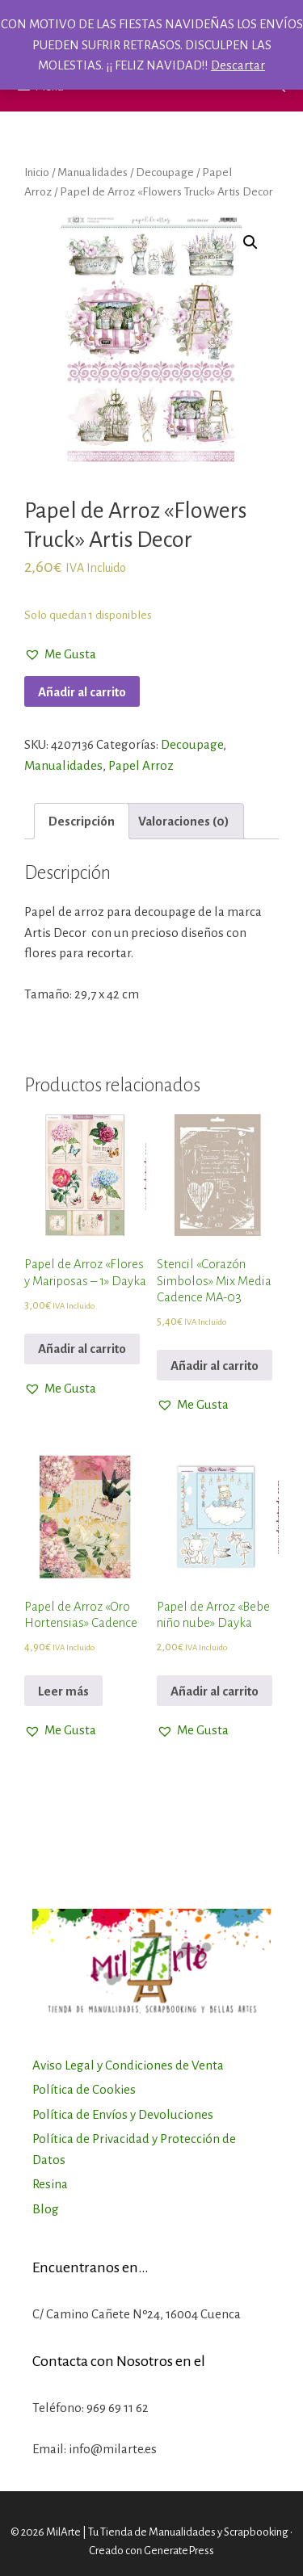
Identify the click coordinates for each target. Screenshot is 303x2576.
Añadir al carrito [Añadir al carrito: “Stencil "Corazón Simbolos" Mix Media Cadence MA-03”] (214, 1365)
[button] (60, 654)
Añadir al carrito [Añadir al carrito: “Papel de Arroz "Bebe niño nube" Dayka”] (214, 1691)
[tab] (81, 821)
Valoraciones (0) (183, 821)
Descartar (238, 65)
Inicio (36, 172)
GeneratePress (179, 2550)
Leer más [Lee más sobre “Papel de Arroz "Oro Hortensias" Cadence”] (63, 1691)
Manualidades (92, 172)
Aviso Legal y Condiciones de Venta (128, 2065)
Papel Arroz (141, 765)
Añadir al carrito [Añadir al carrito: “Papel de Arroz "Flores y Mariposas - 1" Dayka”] (82, 1348)
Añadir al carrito (82, 692)
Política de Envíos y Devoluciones (122, 2114)
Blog (45, 2209)
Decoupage (165, 172)
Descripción (81, 821)
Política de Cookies (84, 2089)
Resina (50, 2184)
